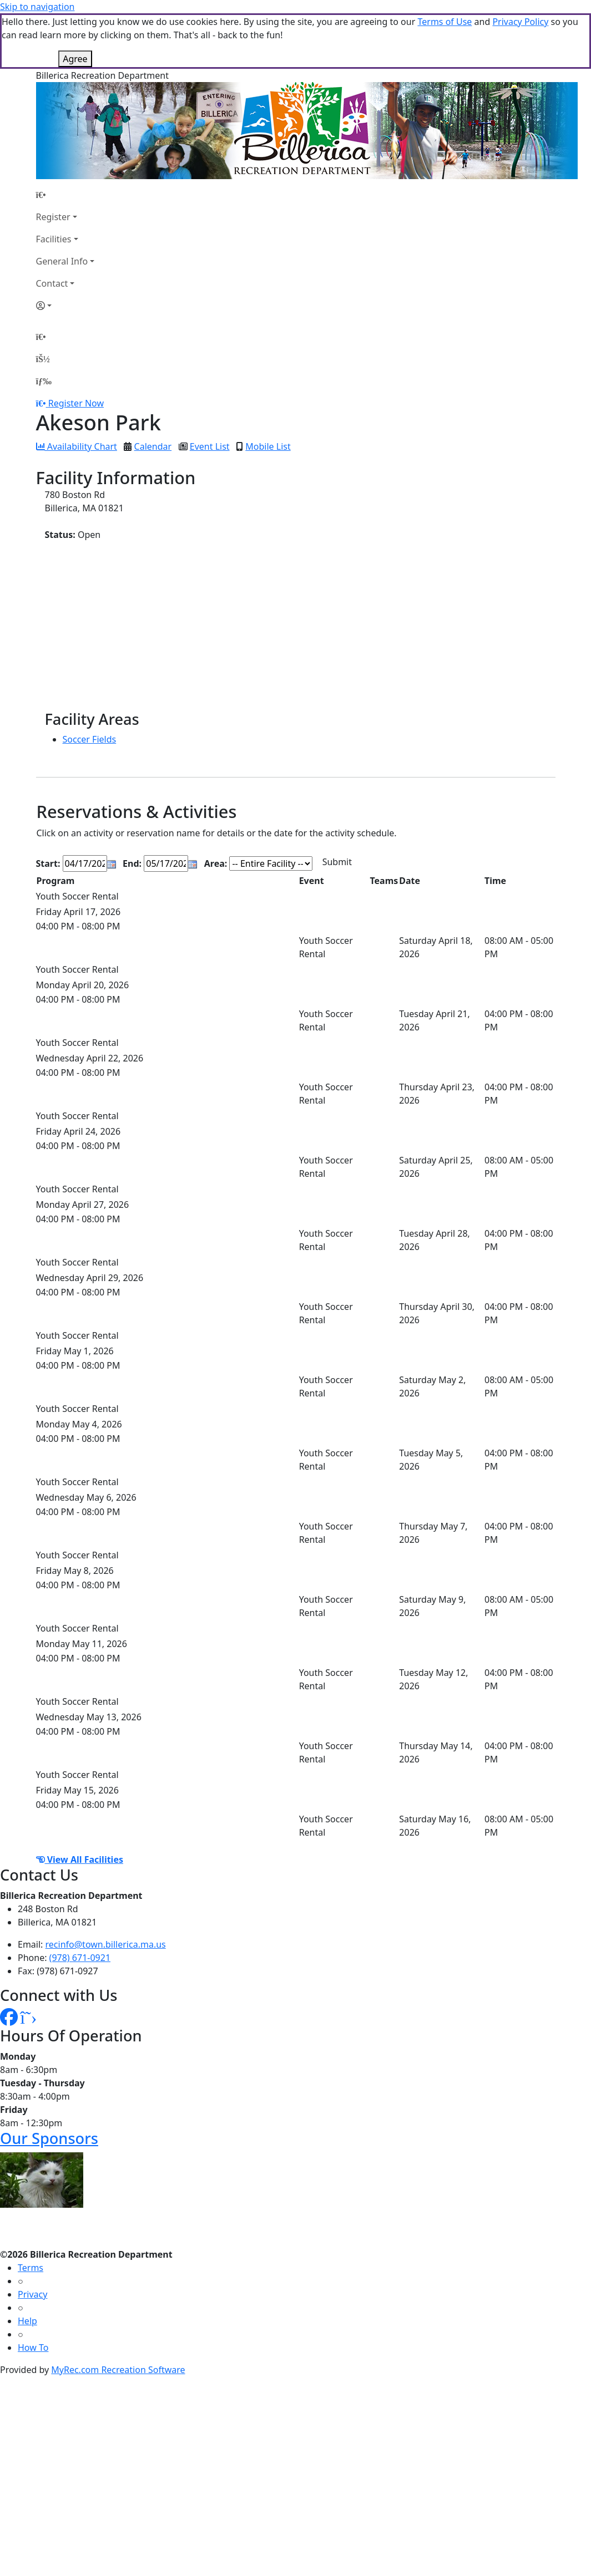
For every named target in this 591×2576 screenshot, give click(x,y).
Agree (75, 59)
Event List (210, 446)
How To (33, 2347)
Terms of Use (444, 22)
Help (27, 2321)
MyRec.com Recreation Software (118, 2370)
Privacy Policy (520, 22)
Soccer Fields (90, 739)
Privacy (32, 2294)
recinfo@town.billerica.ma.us (106, 1944)
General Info (62, 261)
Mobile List (267, 446)
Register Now (76, 403)
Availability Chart (76, 446)
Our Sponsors (49, 2138)
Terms (30, 2268)
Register (53, 217)
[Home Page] (65, 195)
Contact (52, 283)
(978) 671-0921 (79, 1958)
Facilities (54, 239)
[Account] (65, 305)
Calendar (153, 446)
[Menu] (44, 381)
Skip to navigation (37, 7)
